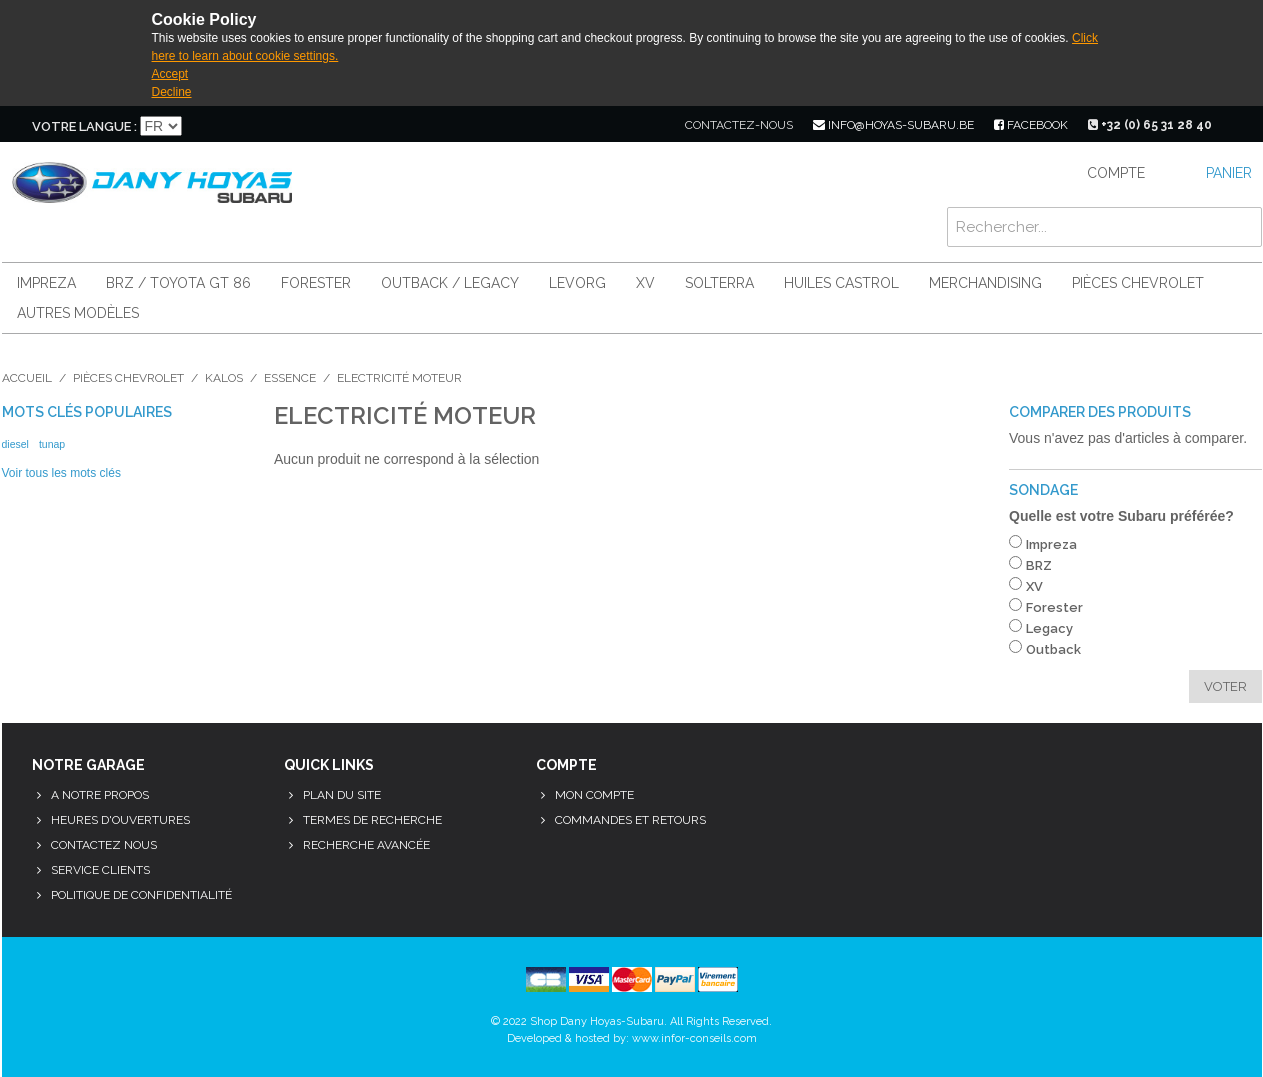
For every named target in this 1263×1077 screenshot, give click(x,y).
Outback (1053, 649)
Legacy (1049, 628)
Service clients (100, 870)
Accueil (27, 378)
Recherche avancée (366, 845)
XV (645, 283)
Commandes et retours (630, 820)
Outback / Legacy (450, 283)
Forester (316, 283)
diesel (15, 444)
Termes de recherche (372, 820)
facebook (1031, 125)
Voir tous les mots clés (61, 473)
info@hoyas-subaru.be (893, 125)
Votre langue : (84, 126)
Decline (172, 92)
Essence (290, 378)
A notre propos (100, 795)
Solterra (719, 283)
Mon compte (594, 795)
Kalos (224, 378)
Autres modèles (78, 313)
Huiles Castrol (841, 283)
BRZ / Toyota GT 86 (178, 283)
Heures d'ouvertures (120, 820)
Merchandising (985, 283)
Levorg (577, 283)
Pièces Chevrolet (1138, 283)
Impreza (46, 283)
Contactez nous (104, 845)
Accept (170, 74)
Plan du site (342, 795)
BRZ (1039, 565)
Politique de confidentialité (141, 895)
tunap (52, 444)
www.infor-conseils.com (694, 1038)
